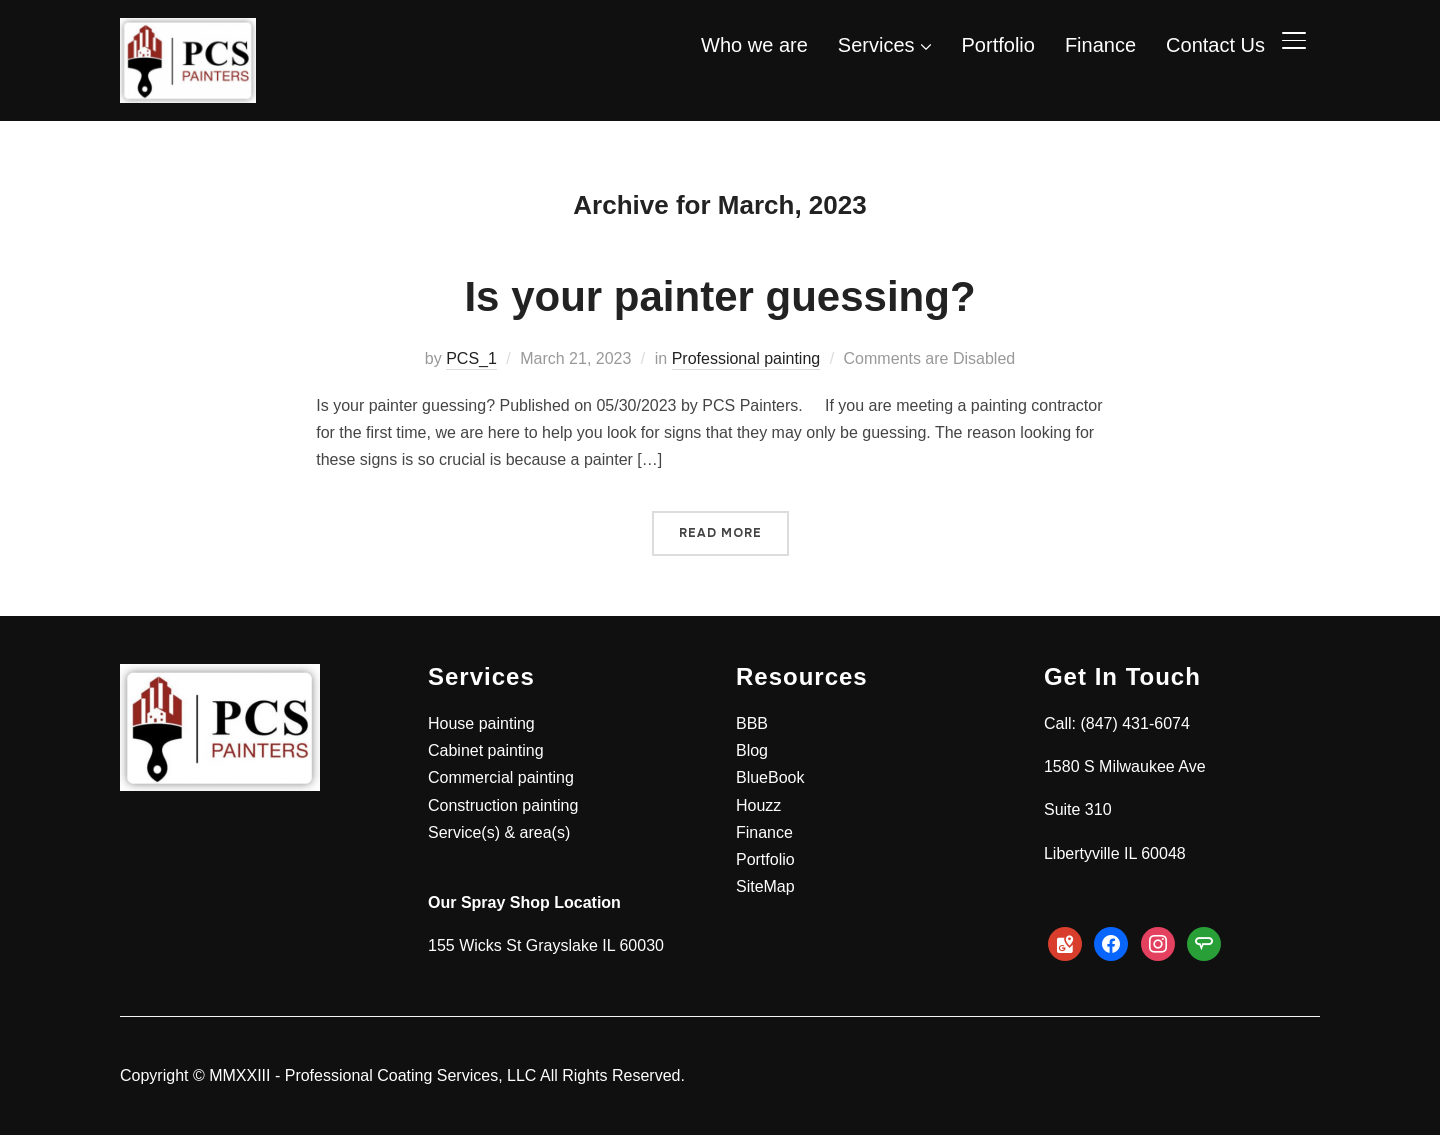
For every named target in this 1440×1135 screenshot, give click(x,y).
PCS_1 (471, 358)
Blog (752, 750)
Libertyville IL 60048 (1115, 853)
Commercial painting (501, 777)
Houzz (758, 805)
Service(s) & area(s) (499, 832)
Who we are (754, 45)
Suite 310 (1078, 809)
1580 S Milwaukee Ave (1125, 766)
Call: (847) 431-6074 (1117, 723)
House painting (481, 723)
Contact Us (1215, 45)
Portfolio (998, 45)
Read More (720, 533)
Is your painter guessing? (719, 296)
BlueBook (770, 777)
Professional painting (746, 358)
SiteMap (765, 886)
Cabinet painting (486, 750)
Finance (1100, 45)
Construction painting (503, 805)
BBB (752, 723)
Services (876, 45)
